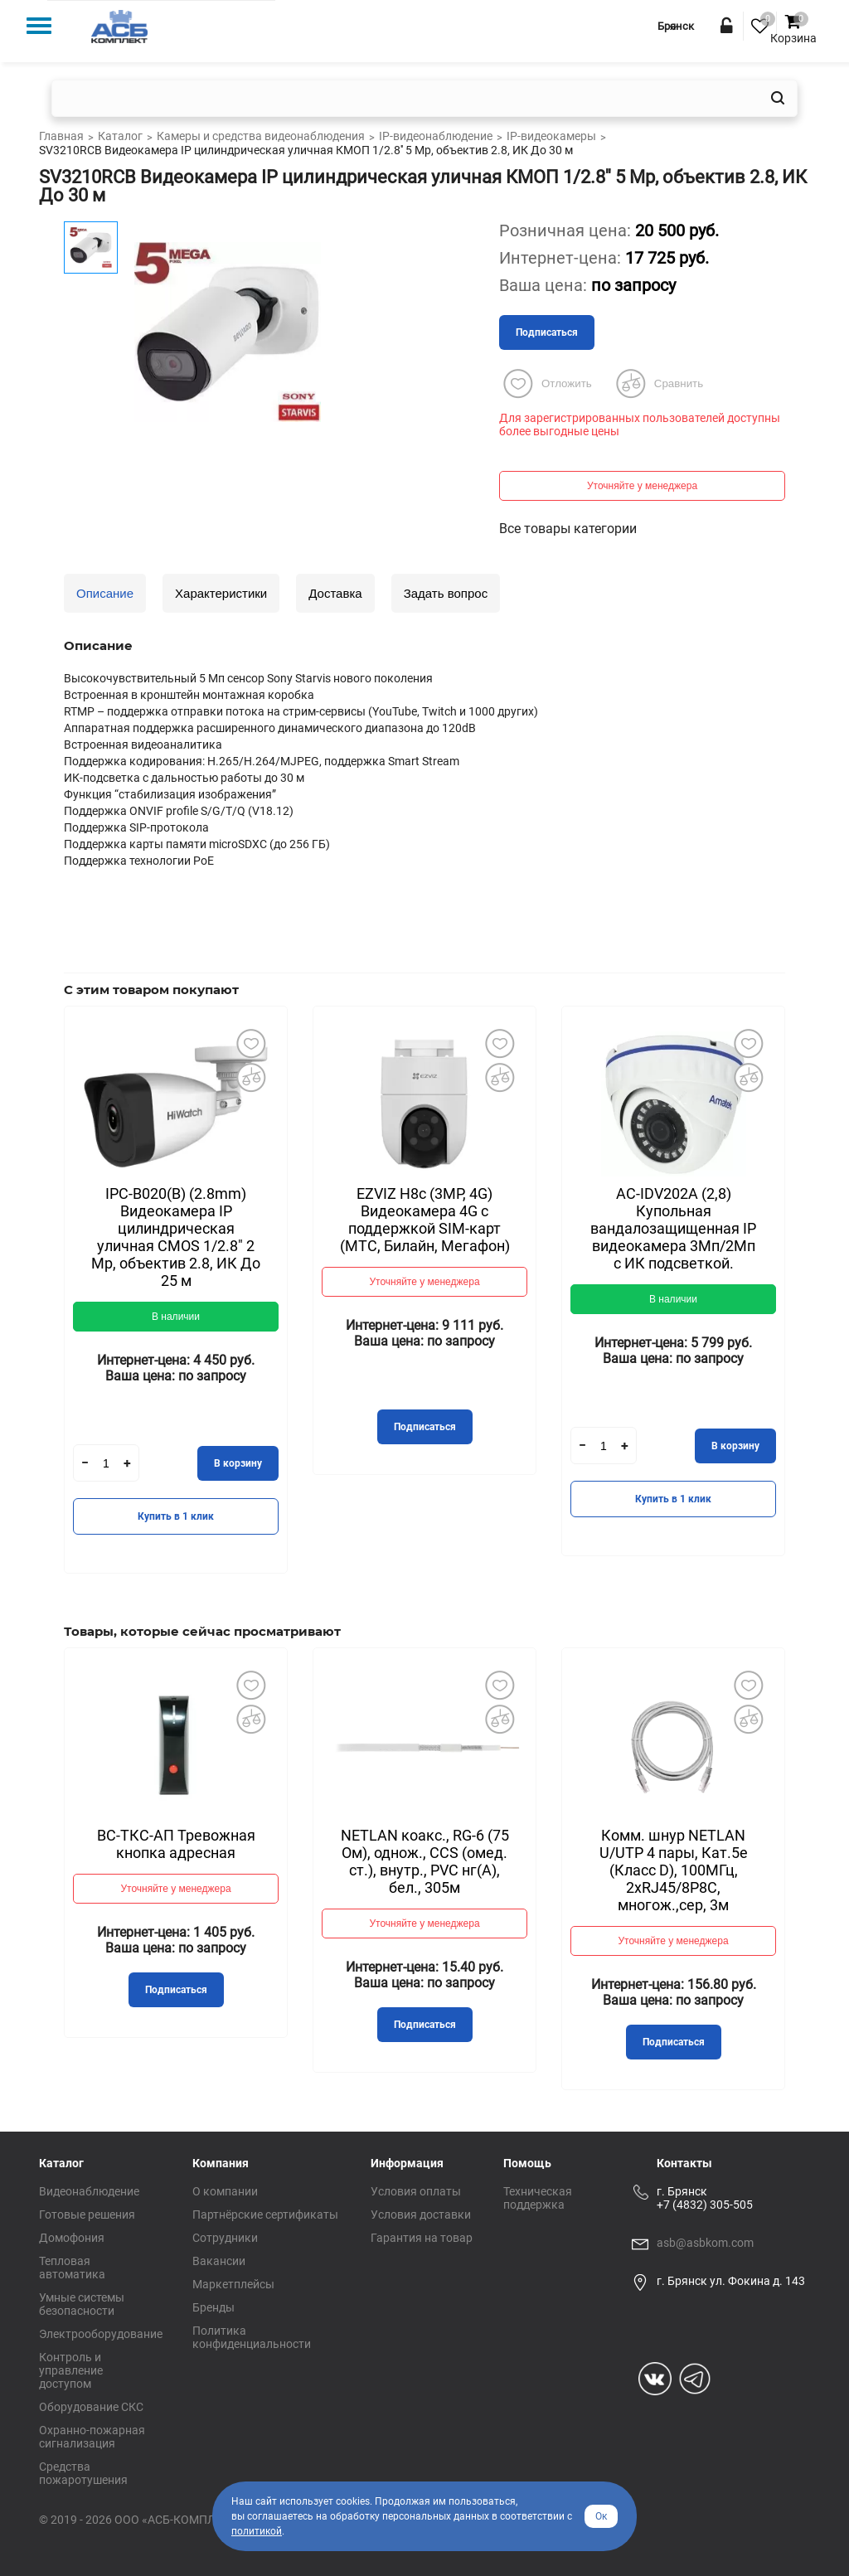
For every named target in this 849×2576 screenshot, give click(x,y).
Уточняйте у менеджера (642, 486)
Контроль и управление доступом (71, 2370)
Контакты (684, 2163)
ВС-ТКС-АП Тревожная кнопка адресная (176, 1843)
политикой (256, 2531)
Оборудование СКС (91, 2406)
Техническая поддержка (537, 2198)
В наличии (176, 1316)
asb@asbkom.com (705, 2242)
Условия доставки (421, 2214)
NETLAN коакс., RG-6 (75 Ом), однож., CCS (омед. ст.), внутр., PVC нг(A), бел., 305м (425, 1861)
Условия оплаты (416, 2191)
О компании (225, 2191)
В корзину (238, 1463)
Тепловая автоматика (72, 2267)
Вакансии (218, 2261)
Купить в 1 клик (176, 1516)
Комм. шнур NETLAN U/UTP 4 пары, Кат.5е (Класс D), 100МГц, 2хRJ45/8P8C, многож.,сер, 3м (673, 1870)
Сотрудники (225, 2237)
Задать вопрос (446, 593)
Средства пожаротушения (83, 2473)
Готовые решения (87, 2214)
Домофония (71, 2237)
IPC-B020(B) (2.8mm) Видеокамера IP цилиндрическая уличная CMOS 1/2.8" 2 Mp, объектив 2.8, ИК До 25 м (175, 1237)
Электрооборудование (101, 2334)
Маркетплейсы (233, 2284)
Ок (601, 2516)
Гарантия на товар (422, 2237)
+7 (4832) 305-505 (705, 2204)
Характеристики (221, 593)
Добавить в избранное (250, 1043)
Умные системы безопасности (81, 2304)
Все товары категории (568, 528)
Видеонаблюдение (89, 2191)
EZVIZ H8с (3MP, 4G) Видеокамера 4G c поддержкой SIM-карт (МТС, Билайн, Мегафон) (425, 1219)
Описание (104, 593)
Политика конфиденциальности (251, 2337)
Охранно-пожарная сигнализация (92, 2436)
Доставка (334, 593)
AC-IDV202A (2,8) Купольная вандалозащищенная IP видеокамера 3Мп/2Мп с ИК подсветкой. (673, 1228)
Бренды (213, 2307)
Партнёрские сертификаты (265, 2214)
